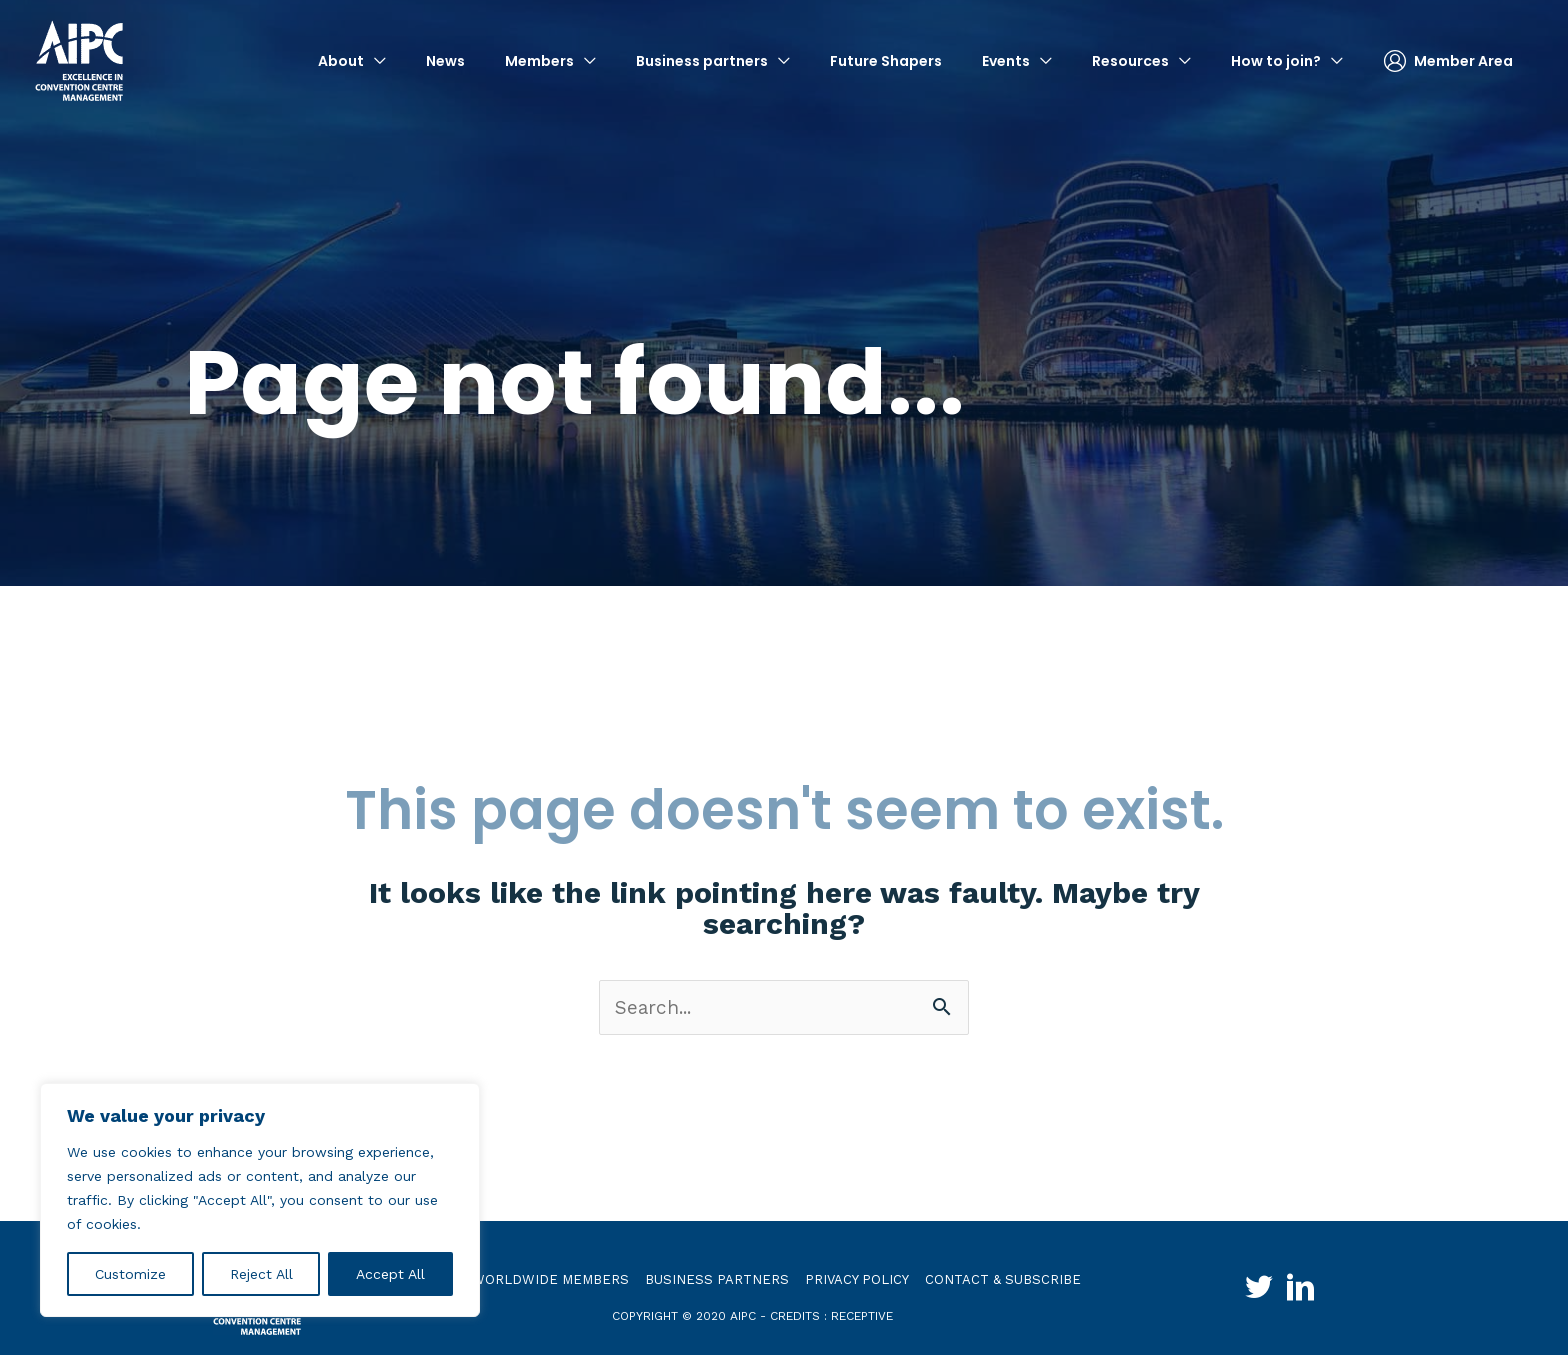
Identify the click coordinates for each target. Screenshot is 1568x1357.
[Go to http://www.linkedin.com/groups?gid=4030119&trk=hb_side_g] (1310, 1291)
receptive (862, 1317)
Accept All (390, 1274)
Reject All (261, 1274)
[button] (352, 60)
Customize (130, 1274)
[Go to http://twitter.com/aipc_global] (1250, 1291)
